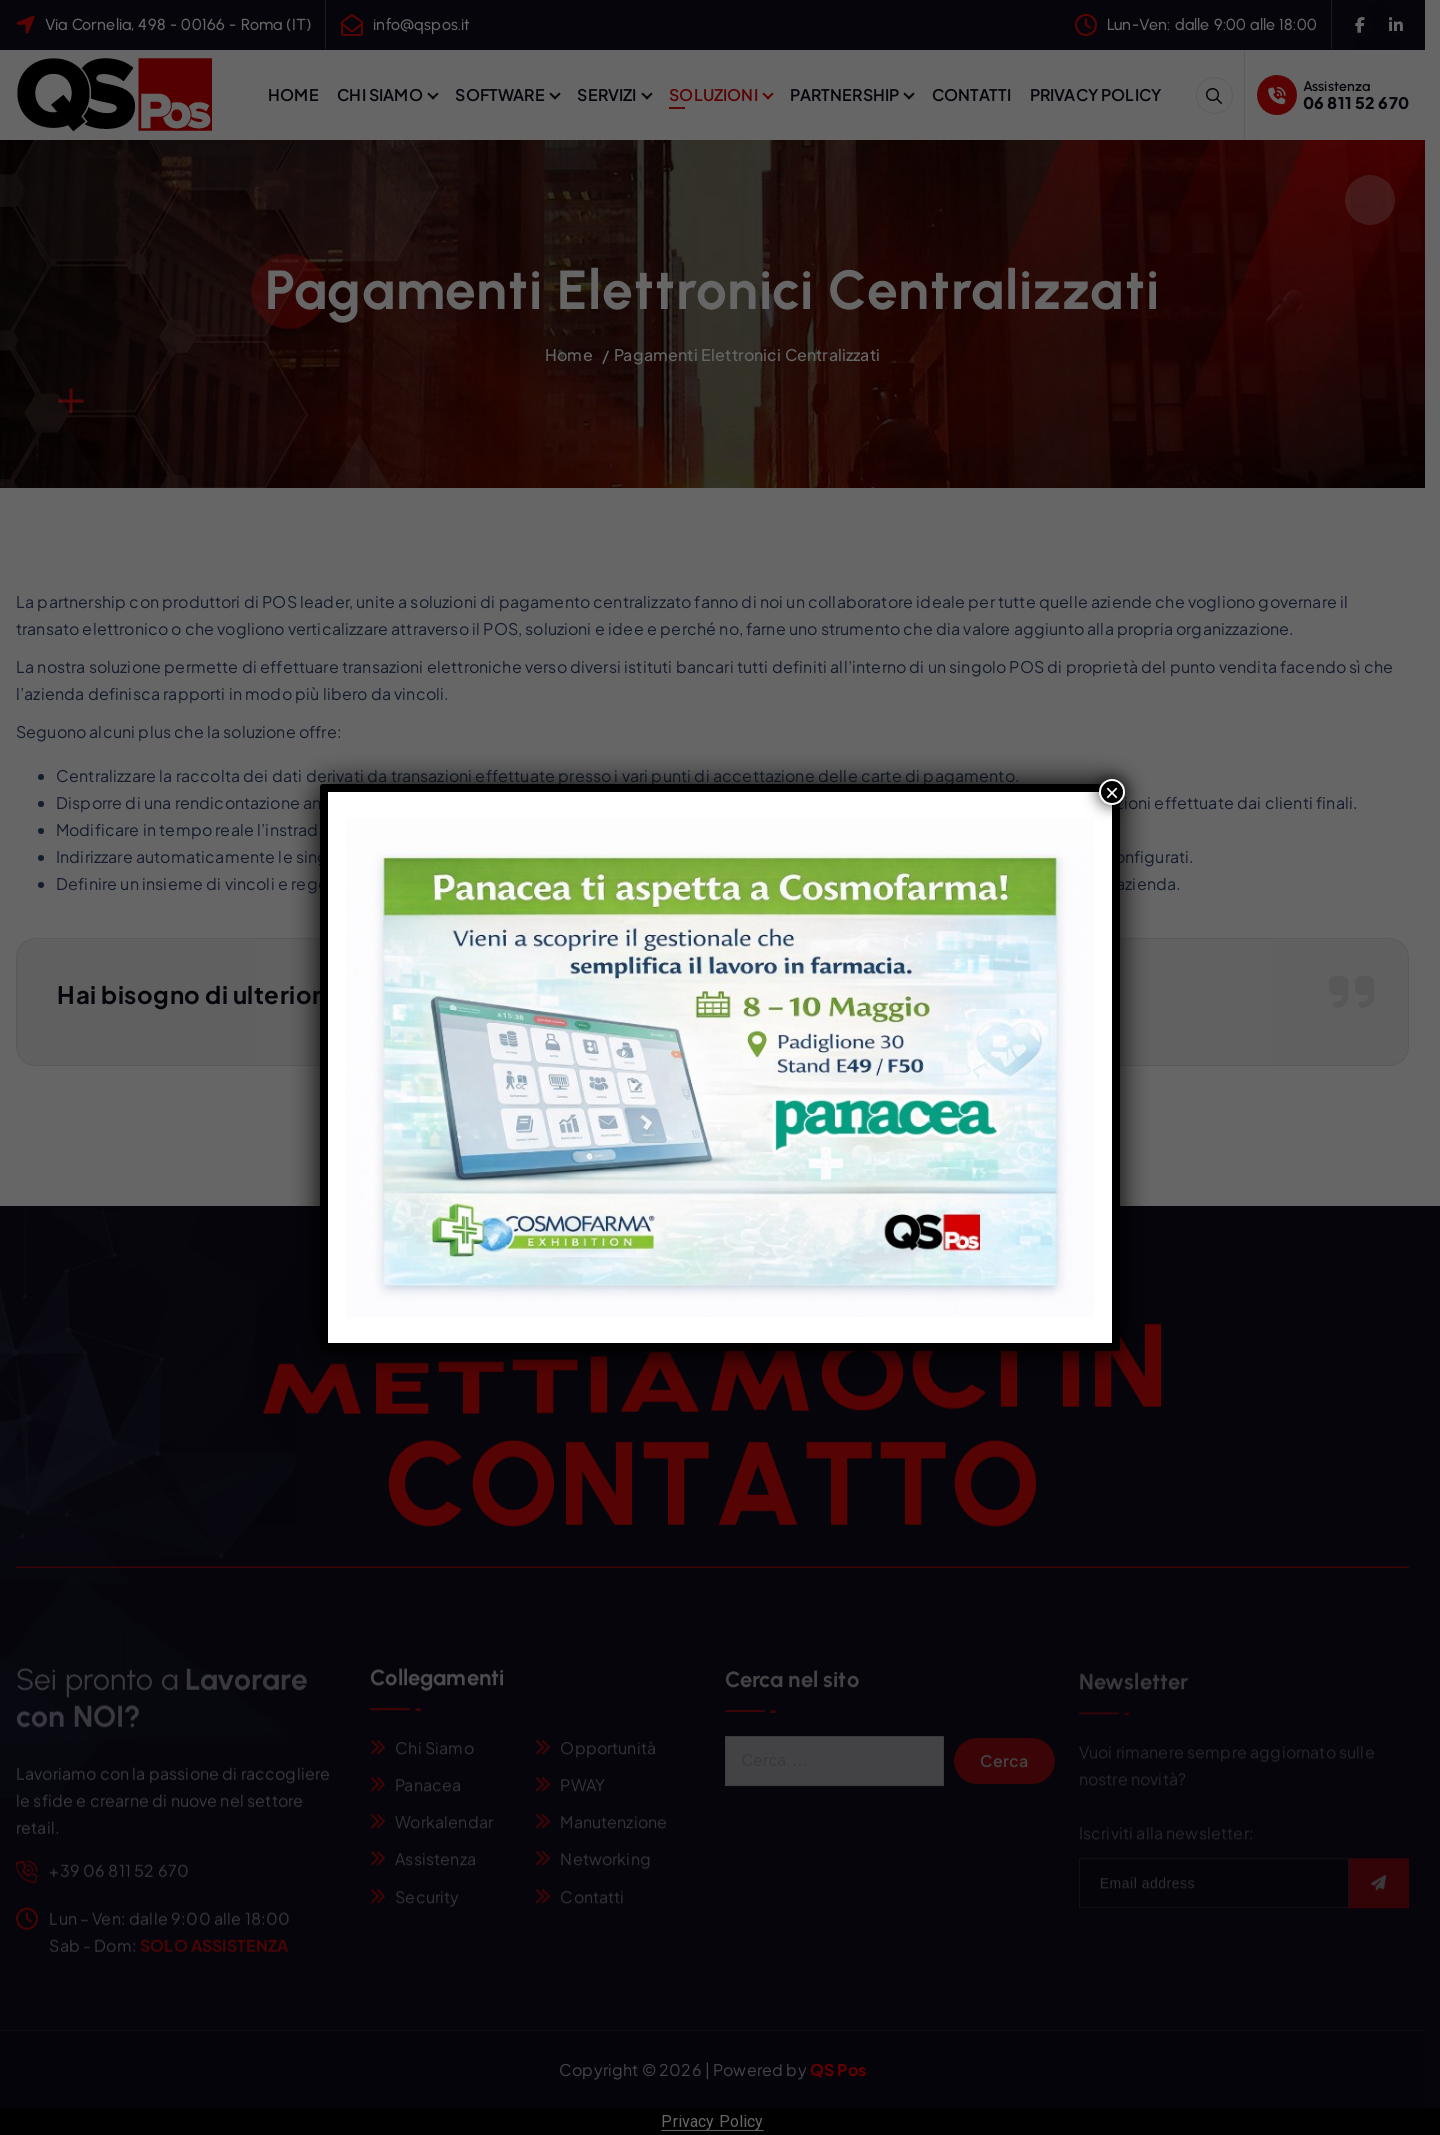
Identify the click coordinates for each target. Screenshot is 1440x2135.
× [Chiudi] (1112, 792)
